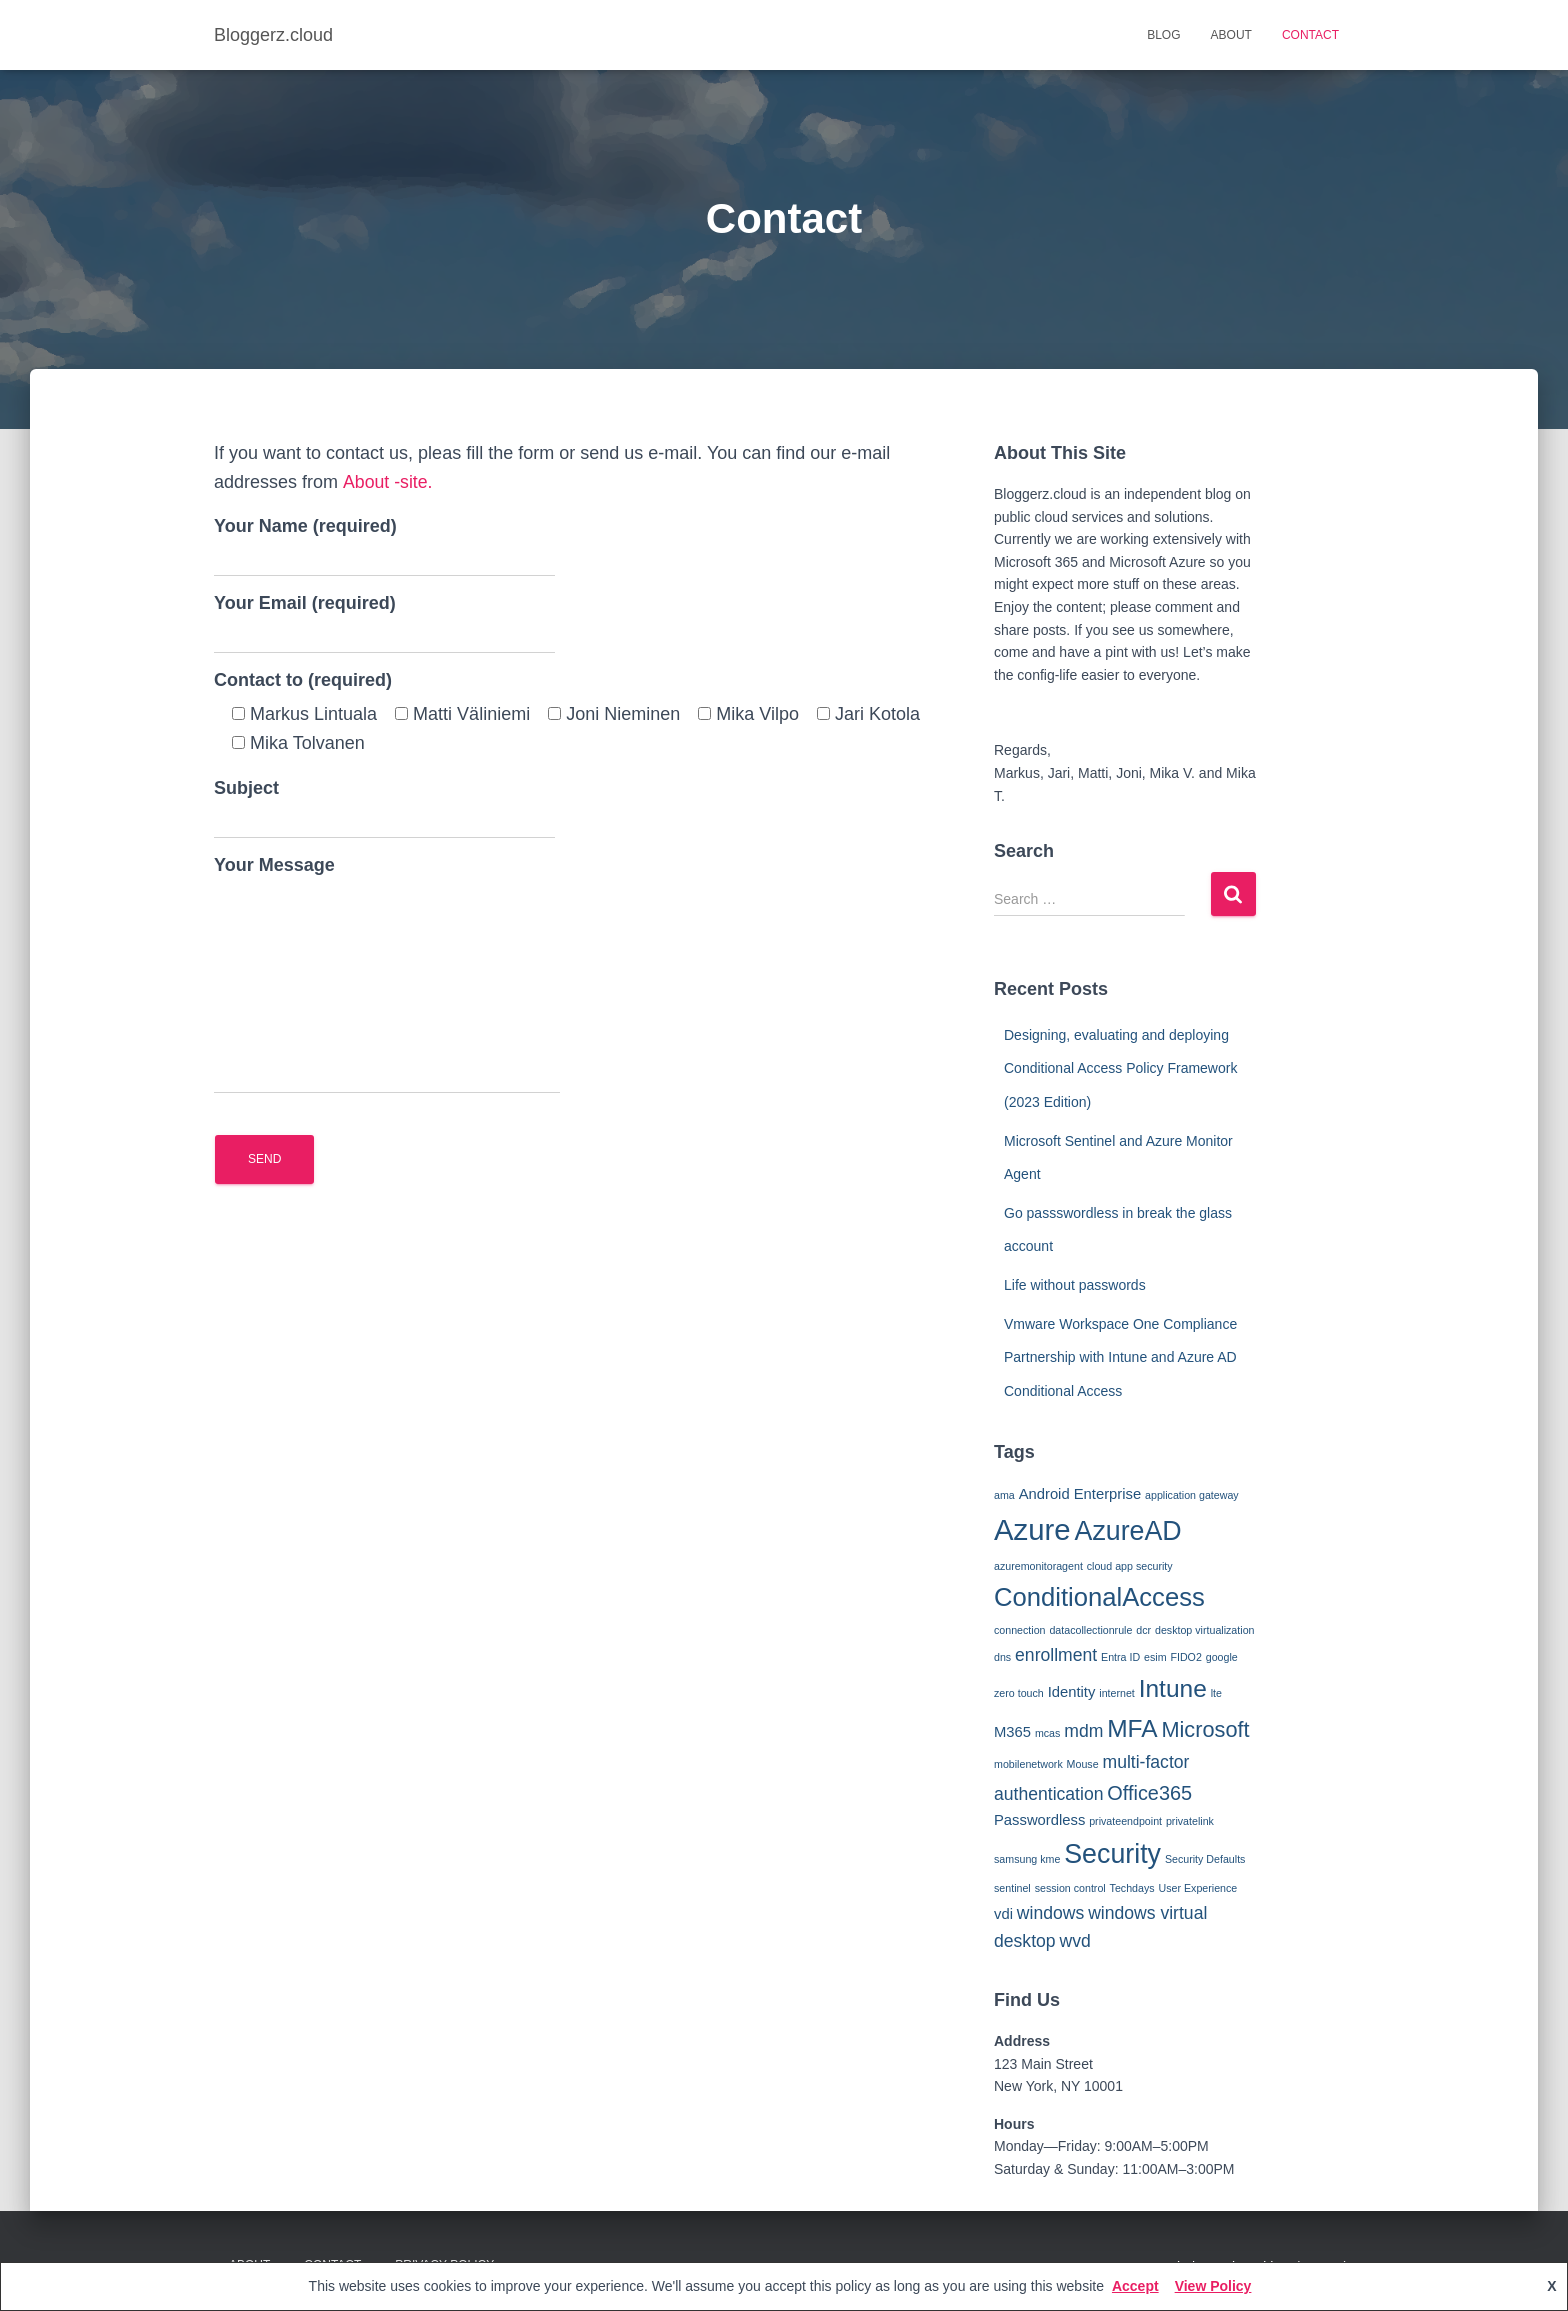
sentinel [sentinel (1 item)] (1012, 1888)
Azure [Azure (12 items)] (1032, 1529)
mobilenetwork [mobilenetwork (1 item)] (1028, 1764)
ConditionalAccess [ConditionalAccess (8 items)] (1099, 1597)
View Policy (1213, 2286)
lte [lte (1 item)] (1216, 1693)
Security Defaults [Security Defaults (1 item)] (1205, 1859)
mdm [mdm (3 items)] (1083, 1731)
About (1231, 35)
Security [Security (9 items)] (1112, 1854)
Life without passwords (1075, 1285)
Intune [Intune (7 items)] (1173, 1688)
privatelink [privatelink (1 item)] (1190, 1821)
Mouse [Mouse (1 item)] (1083, 1764)
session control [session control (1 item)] (1070, 1888)
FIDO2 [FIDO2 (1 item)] (1185, 1657)
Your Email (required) (384, 623)
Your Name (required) (384, 546)
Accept (1135, 2286)
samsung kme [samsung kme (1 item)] (1027, 1859)
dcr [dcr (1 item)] (1143, 1630)
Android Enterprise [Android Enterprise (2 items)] (1080, 1494)
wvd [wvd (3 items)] (1074, 1941)
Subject (384, 808)
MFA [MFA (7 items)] (1132, 1728)
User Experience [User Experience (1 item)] (1198, 1888)
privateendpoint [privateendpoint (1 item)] (1125, 1821)
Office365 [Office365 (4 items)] (1149, 1793)
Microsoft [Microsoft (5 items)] (1205, 1729)
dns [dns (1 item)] (1002, 1657)
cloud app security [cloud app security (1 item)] (1130, 1566)
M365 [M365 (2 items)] (1012, 1732)
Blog (1163, 35)
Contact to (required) (303, 680)
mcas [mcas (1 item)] (1047, 1733)
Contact (1310, 35)
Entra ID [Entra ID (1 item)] (1120, 1657)
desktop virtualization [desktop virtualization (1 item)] (1205, 1630)
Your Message (387, 974)
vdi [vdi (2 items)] (1003, 1914)
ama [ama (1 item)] (1004, 1495)
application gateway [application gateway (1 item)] (1192, 1495)
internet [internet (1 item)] (1117, 1693)
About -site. (387, 482)
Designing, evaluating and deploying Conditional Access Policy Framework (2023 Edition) (1120, 1068)
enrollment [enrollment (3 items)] (1056, 1655)
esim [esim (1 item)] (1155, 1657)
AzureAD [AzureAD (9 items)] (1128, 1531)
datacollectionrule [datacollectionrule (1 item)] (1090, 1630)
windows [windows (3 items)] (1050, 1913)
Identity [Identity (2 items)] (1072, 1692)
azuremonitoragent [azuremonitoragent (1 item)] (1038, 1566)
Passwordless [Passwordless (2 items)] (1039, 1820)
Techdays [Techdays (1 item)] (1132, 1888)
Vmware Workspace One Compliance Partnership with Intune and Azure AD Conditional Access (1120, 1357)
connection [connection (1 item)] (1020, 1630)
